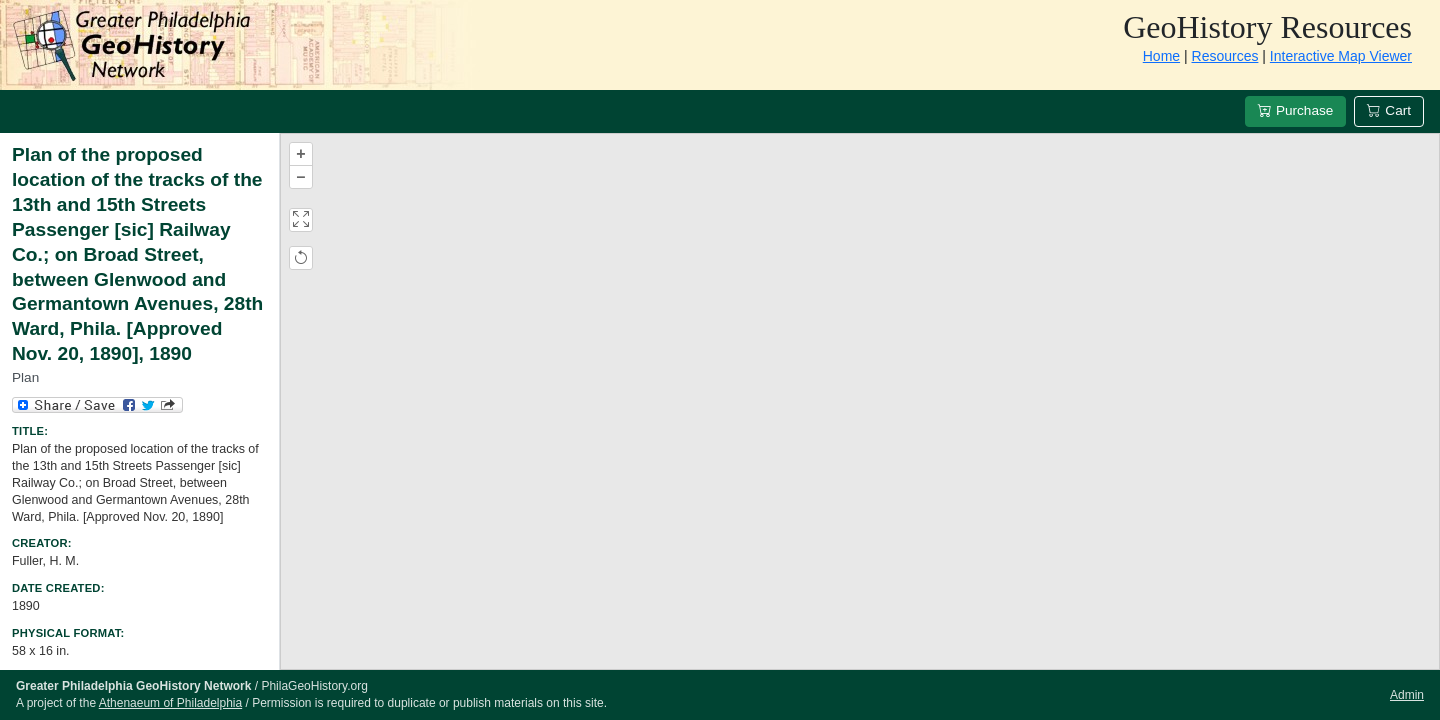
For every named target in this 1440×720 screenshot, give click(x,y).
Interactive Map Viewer (1341, 56)
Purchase (1295, 110)
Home (1161, 56)
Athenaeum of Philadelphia (170, 703)
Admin (1407, 695)
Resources (1225, 56)
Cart (1389, 110)
